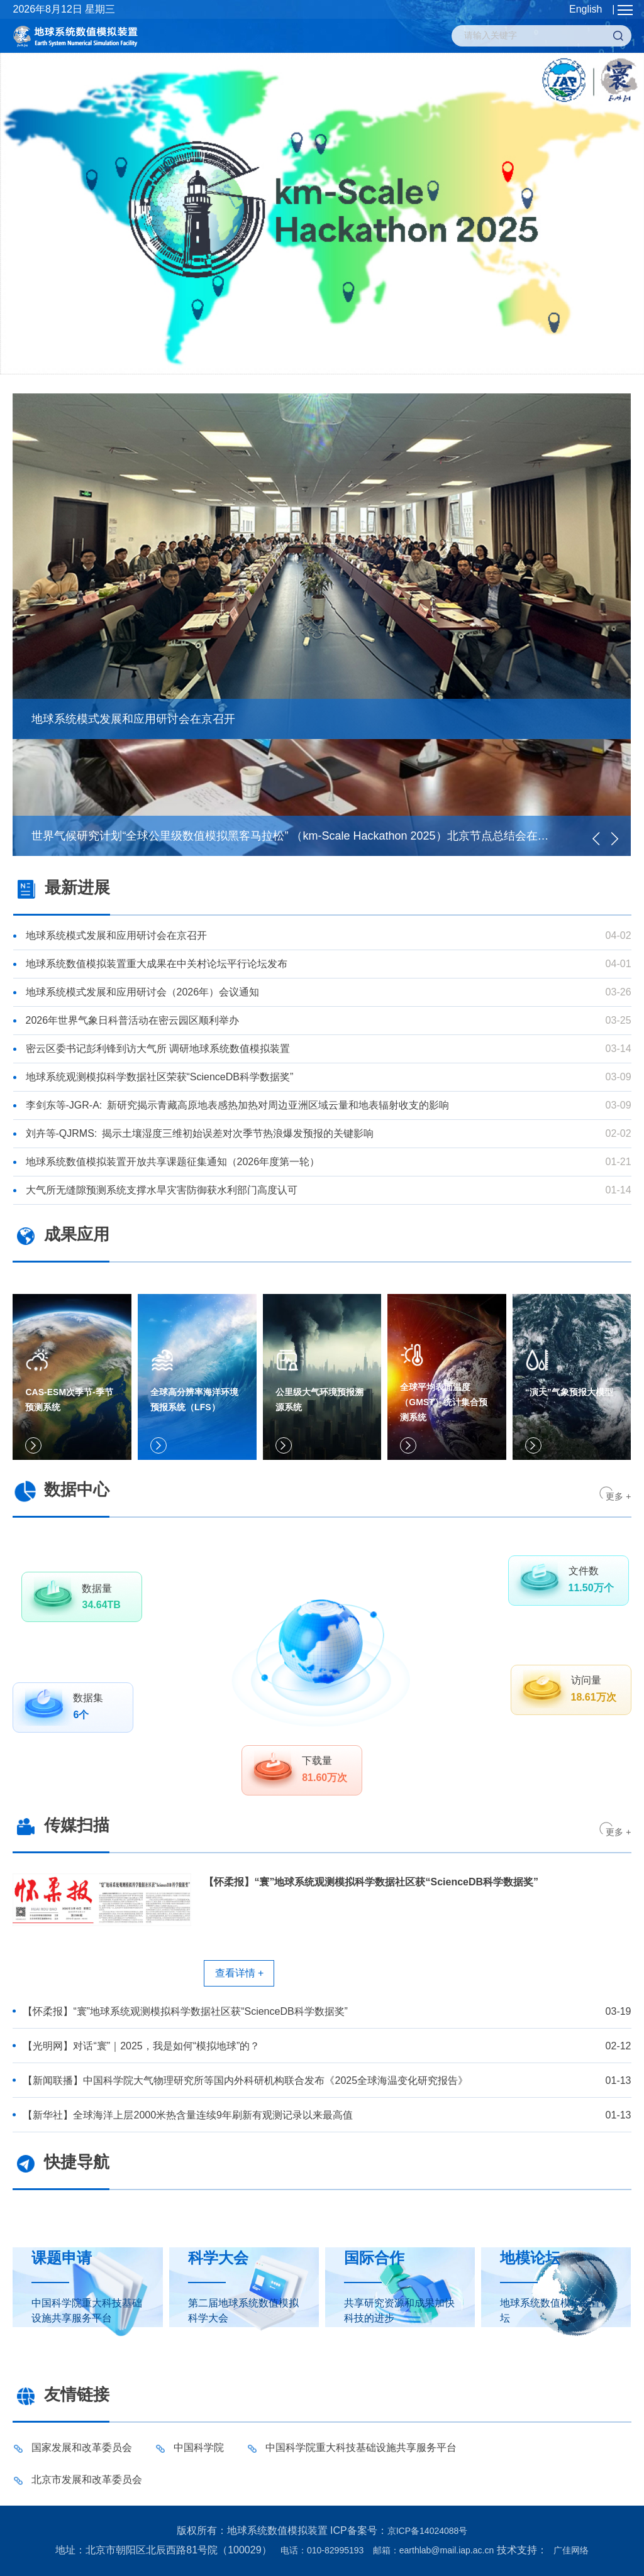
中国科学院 (199, 2447)
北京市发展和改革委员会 (86, 2479)
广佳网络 (571, 2550)
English (585, 9)
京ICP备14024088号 (427, 2531)
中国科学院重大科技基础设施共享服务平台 (361, 2447)
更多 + (618, 1496)
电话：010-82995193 (322, 2550)
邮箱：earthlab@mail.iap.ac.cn (433, 2550)
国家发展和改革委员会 (81, 2447)
